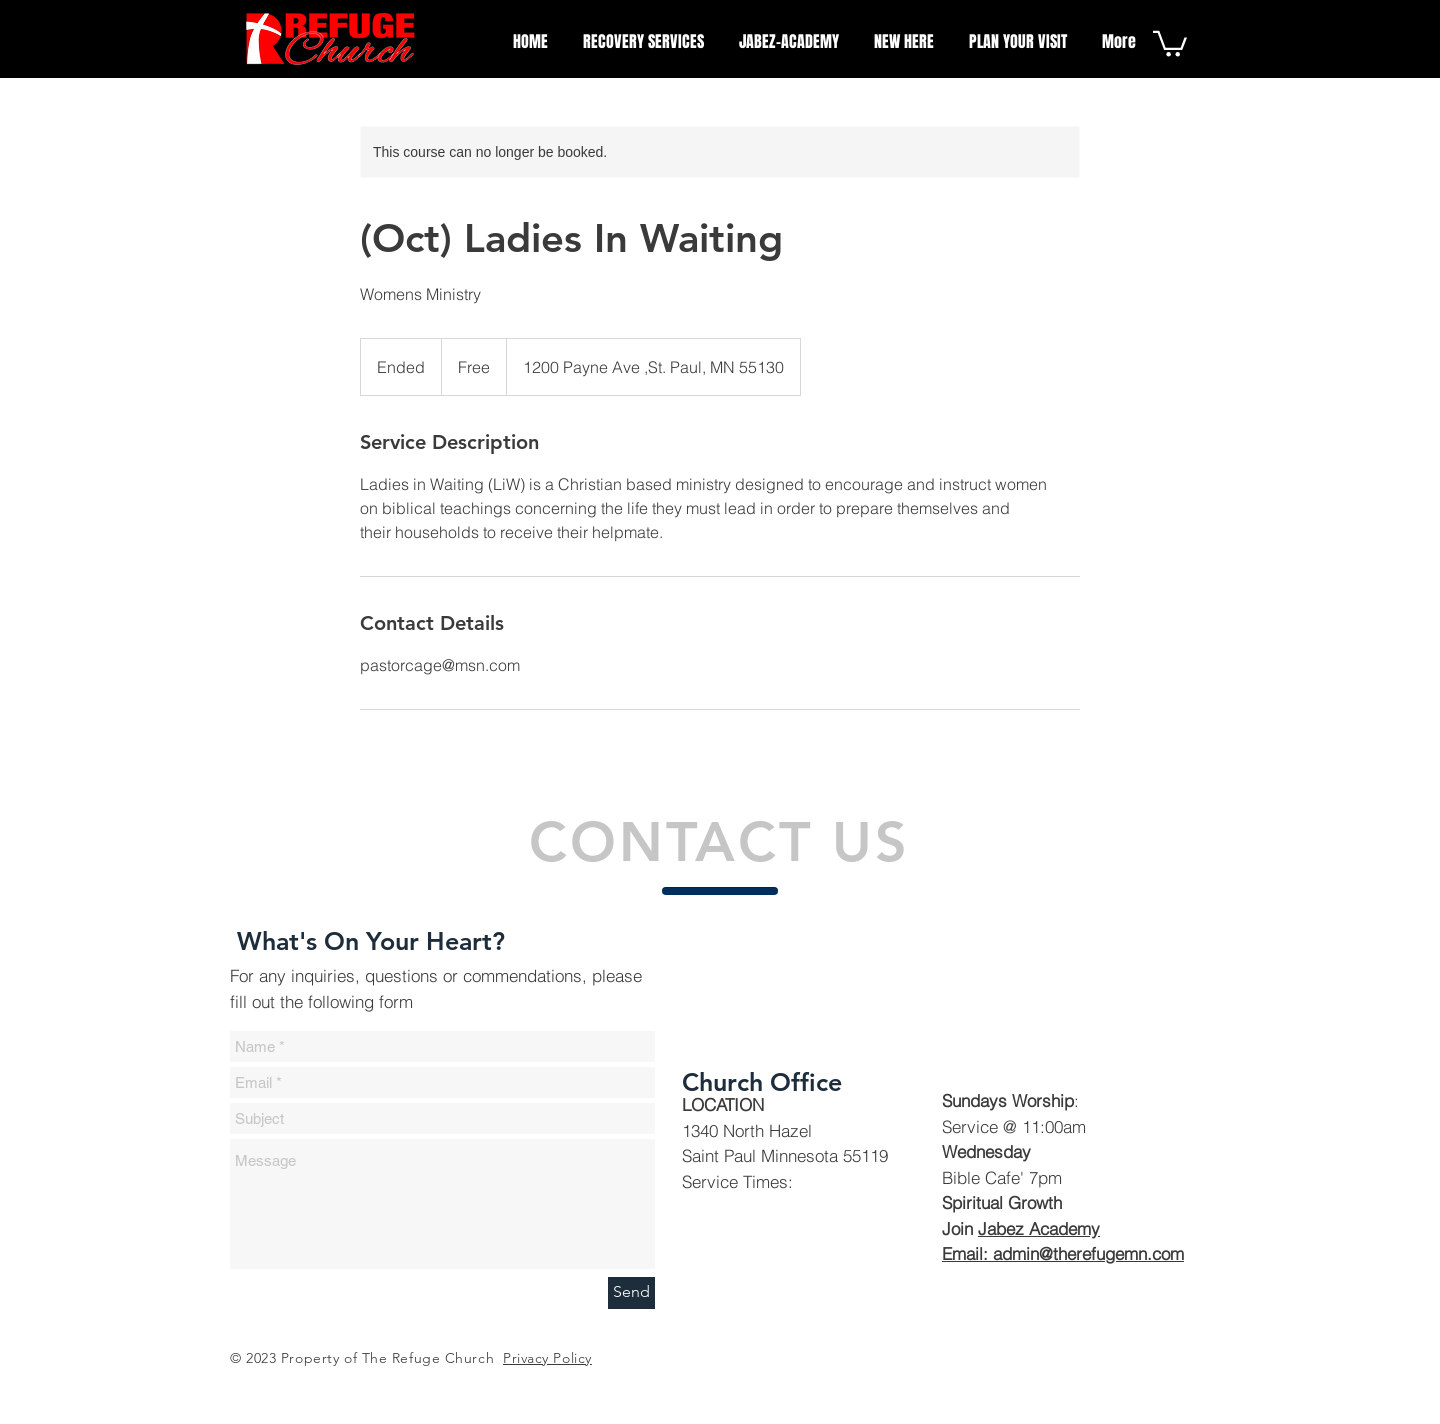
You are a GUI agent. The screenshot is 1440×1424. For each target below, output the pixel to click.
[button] (1170, 42)
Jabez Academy (1039, 1228)
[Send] (631, 1293)
